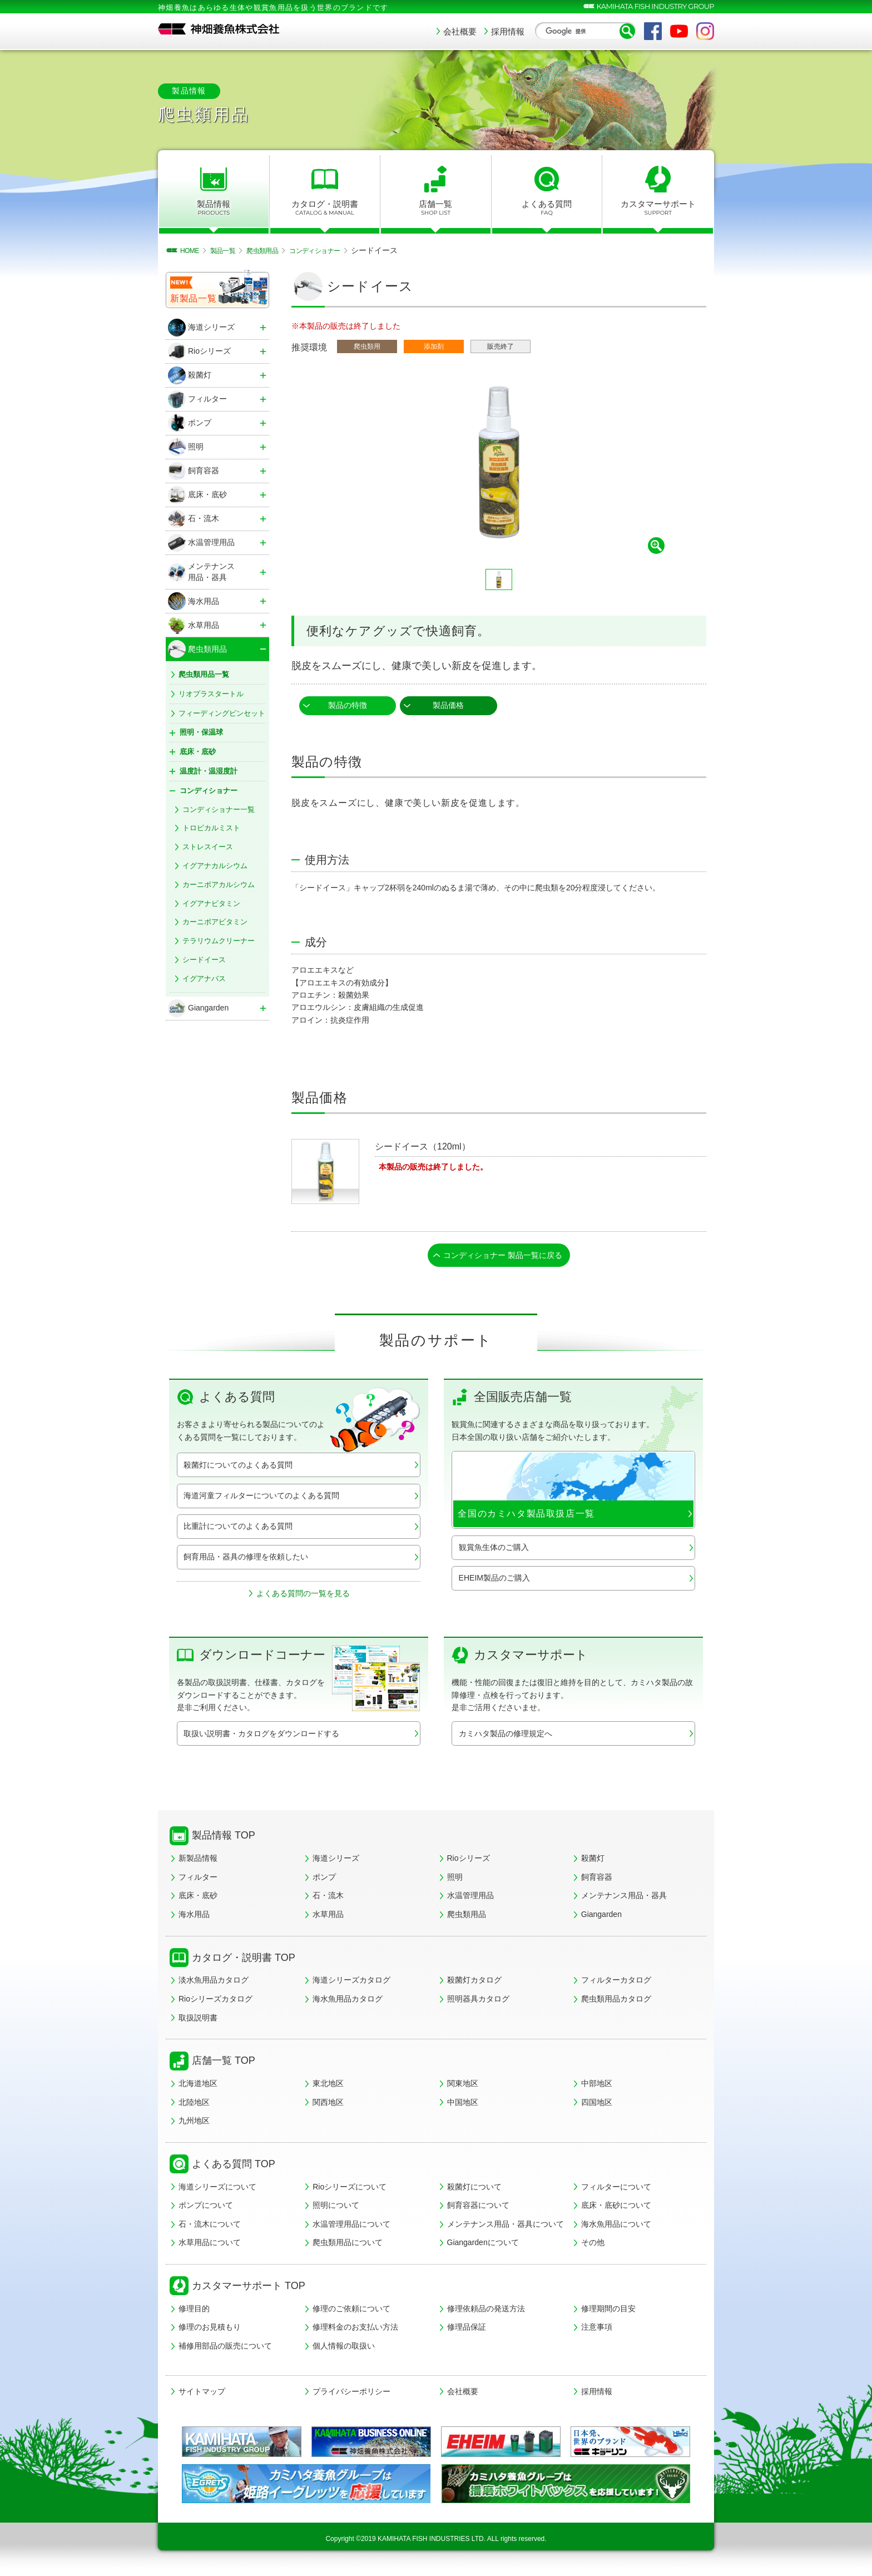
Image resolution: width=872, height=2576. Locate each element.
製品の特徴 (347, 705)
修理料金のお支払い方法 (355, 2330)
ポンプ (324, 1880)
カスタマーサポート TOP (248, 2289)
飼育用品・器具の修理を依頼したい (246, 1559)
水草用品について (210, 2245)
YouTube (679, 31)
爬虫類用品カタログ (616, 2002)
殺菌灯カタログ (474, 1983)
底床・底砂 (198, 1898)
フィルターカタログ (616, 1983)
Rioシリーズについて (350, 2190)
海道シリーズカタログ (351, 1983)
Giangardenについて (483, 2245)
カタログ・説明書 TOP (243, 1960)
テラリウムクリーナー (218, 941)
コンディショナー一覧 (218, 809)
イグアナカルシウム (214, 865)
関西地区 (328, 2105)
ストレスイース (207, 847)
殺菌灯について (474, 2190)
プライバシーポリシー (351, 2395)
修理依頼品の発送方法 (486, 2311)
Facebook (653, 31)
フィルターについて (616, 2190)
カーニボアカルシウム (218, 884)
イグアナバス (204, 978)
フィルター (198, 1880)
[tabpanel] (498, 462)
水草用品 (328, 1917)
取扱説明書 (198, 2021)
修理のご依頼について (351, 2311)
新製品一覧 (193, 298)
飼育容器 (596, 1880)
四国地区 (596, 2105)
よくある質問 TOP (233, 2167)
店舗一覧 (435, 208)
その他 (593, 2245)
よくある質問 (547, 208)
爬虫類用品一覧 (204, 674)
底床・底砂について (616, 2208)
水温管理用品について (351, 2227)
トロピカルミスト (211, 828)
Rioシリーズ (468, 1861)
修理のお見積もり (210, 2330)
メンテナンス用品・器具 (624, 1898)
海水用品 (194, 1917)
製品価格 (448, 705)
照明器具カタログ (478, 2002)
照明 (455, 1880)
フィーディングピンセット (222, 713)
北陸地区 (194, 2105)
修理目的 (194, 2311)
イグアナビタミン (211, 903)
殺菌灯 (593, 1861)
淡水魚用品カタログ (214, 1983)
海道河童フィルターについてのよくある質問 (261, 1498)
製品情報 (214, 208)
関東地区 (462, 2086)
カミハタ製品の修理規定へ (505, 1736)
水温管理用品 (470, 1898)
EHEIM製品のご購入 (494, 1581)
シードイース (204, 959)
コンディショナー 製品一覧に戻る (503, 1256)
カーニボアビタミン (214, 922)
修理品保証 (466, 2330)
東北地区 (328, 2086)
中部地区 (596, 2086)
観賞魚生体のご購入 (494, 1550)
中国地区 (462, 2105)
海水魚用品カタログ (348, 2002)
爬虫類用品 (466, 1917)
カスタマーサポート (658, 208)
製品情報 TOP (223, 1839)
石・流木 (328, 1898)
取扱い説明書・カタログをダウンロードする (261, 1736)
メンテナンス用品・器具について (505, 2227)
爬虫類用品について (348, 2245)
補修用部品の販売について (225, 2349)
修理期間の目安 (608, 2311)
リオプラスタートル (211, 694)
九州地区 (194, 2123)
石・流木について (210, 2227)
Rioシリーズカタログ (215, 2002)
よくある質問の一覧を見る (303, 1596)
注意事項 (596, 2330)
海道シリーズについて (217, 2190)
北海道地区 (198, 2086)
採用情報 (507, 31)
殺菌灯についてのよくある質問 (238, 1468)
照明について (336, 2208)
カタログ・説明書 (325, 208)
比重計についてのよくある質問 (238, 1529)
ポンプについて (206, 2208)
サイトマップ (202, 2395)
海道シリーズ (336, 1861)
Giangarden (601, 1917)
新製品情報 (198, 1861)
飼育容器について (478, 2208)
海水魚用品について (616, 2227)
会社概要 (460, 31)
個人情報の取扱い (344, 2349)
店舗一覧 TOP (223, 2063)
